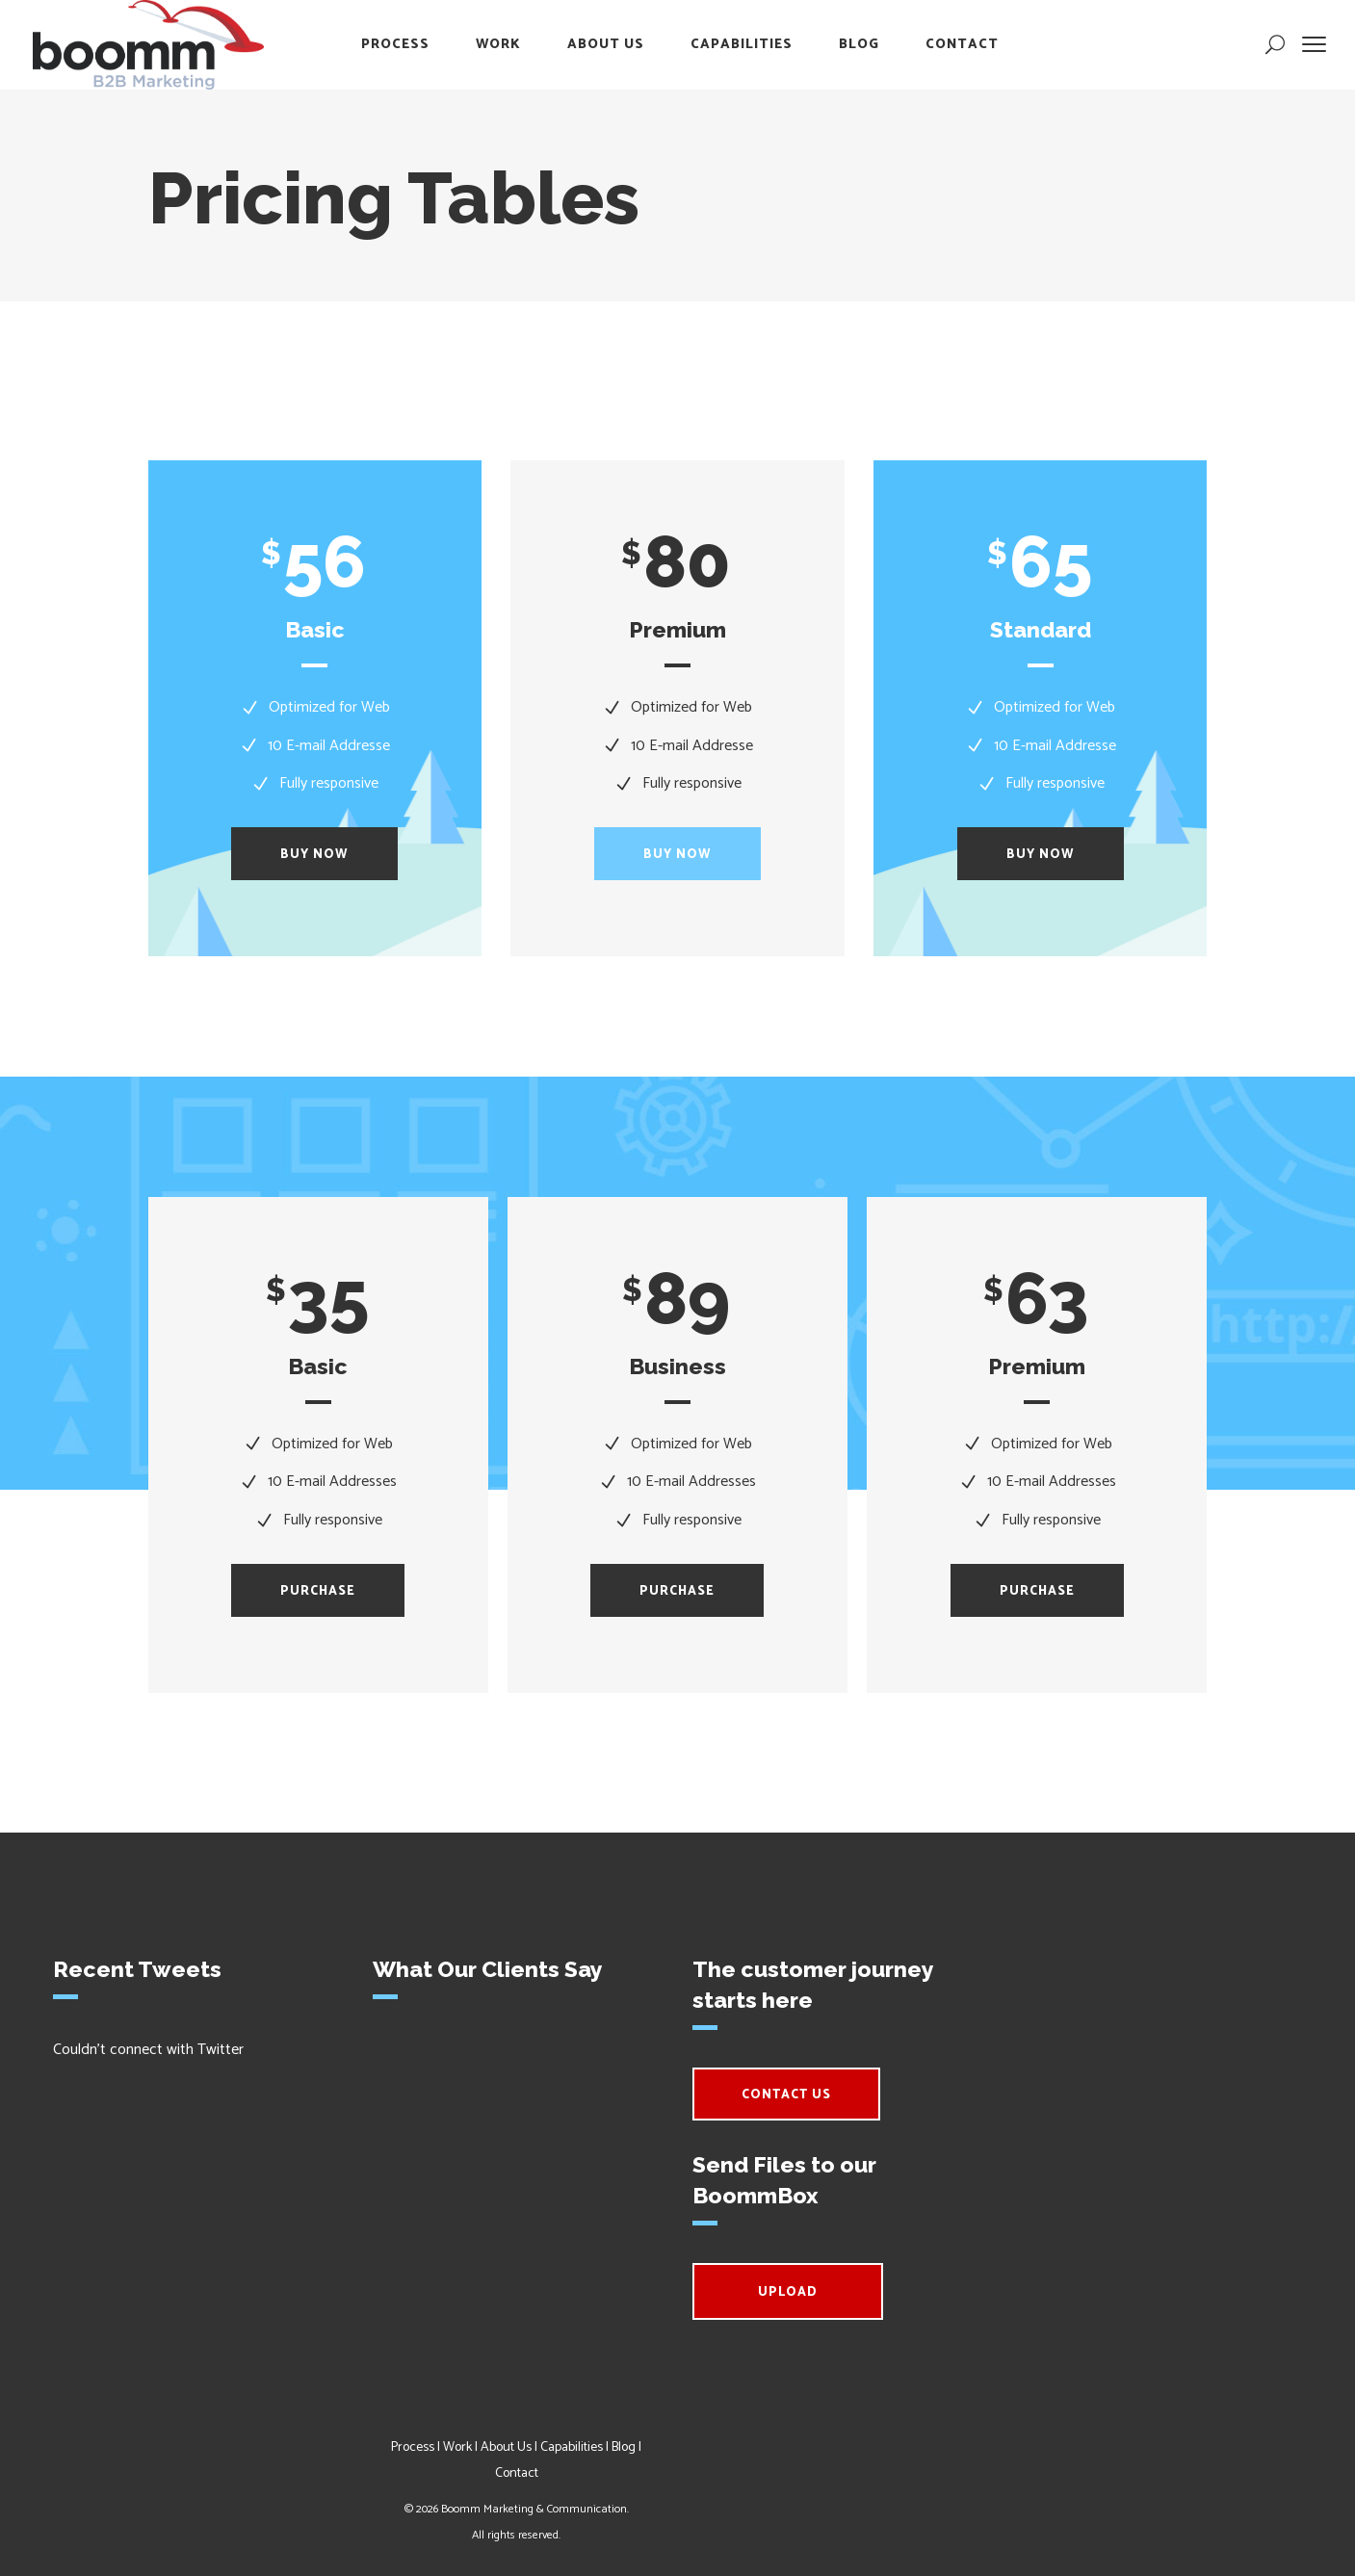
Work (457, 2447)
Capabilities (571, 2447)
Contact (516, 2473)
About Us (506, 2447)
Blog (624, 2447)
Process (412, 2447)
